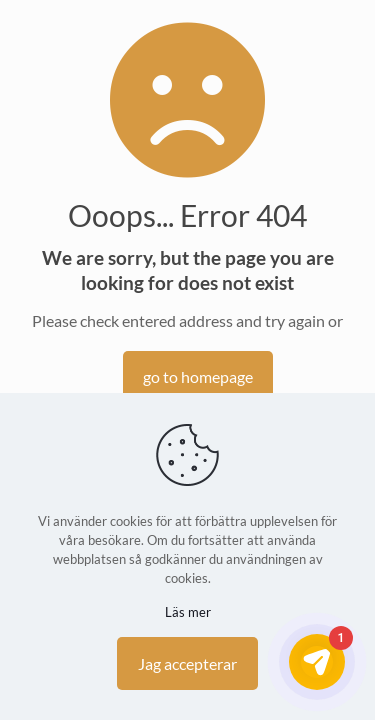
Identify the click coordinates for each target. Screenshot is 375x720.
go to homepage (198, 376)
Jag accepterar (187, 663)
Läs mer (188, 612)
